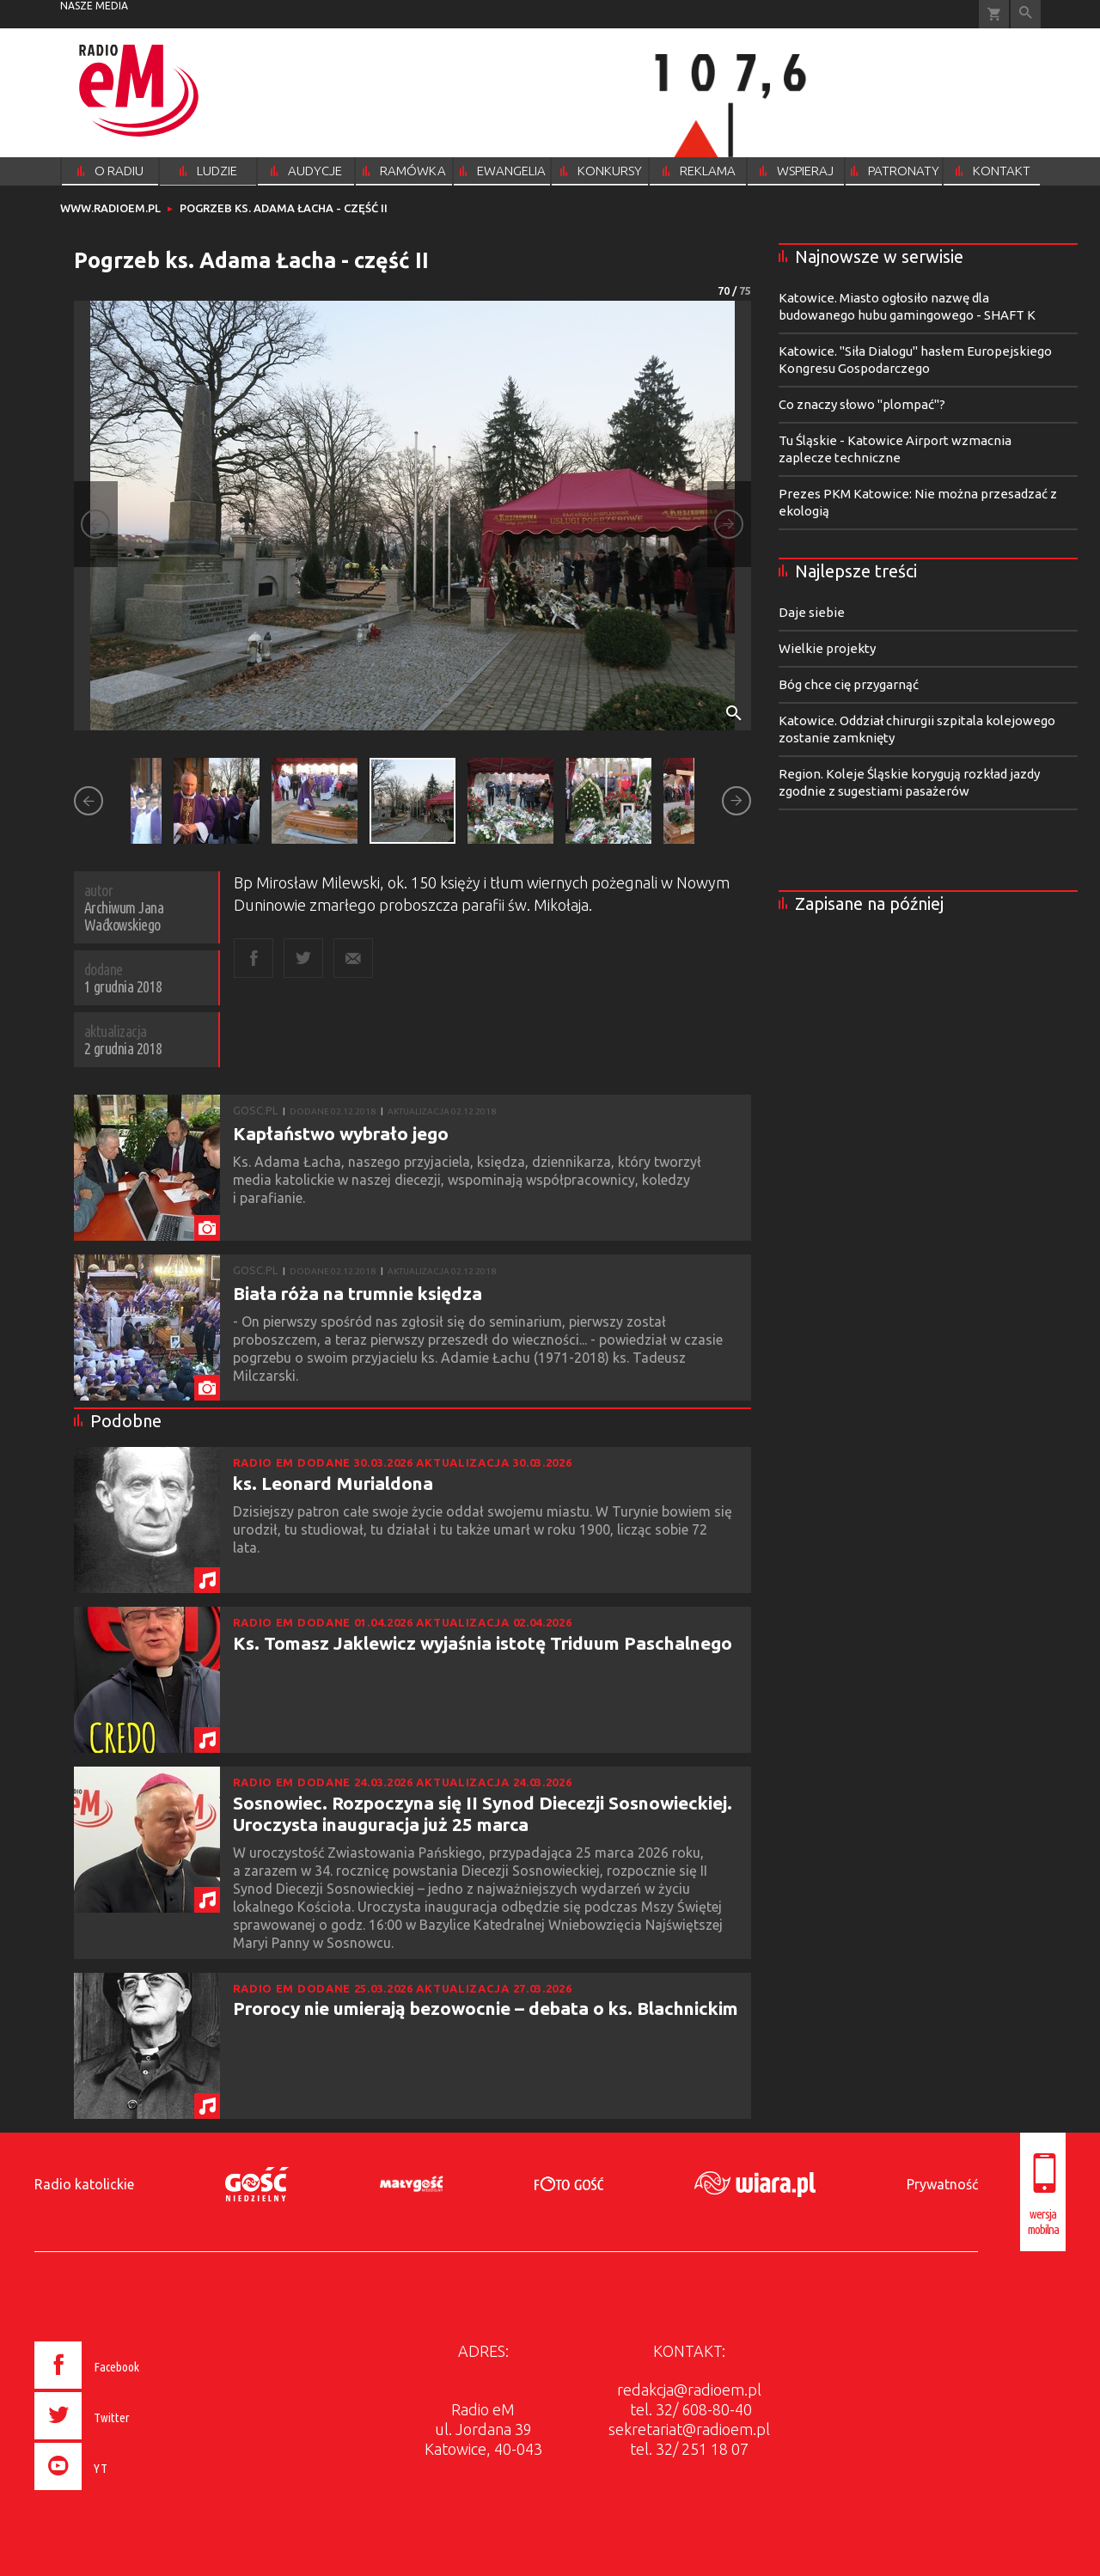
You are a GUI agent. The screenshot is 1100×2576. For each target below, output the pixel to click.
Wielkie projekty (827, 648)
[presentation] (123, 2492)
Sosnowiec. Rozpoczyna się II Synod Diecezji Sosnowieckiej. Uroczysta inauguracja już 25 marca (482, 1813)
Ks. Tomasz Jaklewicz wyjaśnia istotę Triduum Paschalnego (482, 1643)
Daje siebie (812, 612)
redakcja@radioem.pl (689, 2389)
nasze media (94, 5)
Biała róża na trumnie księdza (357, 1293)
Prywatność (942, 2184)
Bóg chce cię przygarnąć (849, 684)
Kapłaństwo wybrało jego (341, 1133)
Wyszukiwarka (1026, 14)
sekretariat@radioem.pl (689, 2429)
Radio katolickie (84, 2184)
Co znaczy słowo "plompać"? (862, 404)
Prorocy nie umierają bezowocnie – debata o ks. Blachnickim (485, 2008)
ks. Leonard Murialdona (333, 1483)
